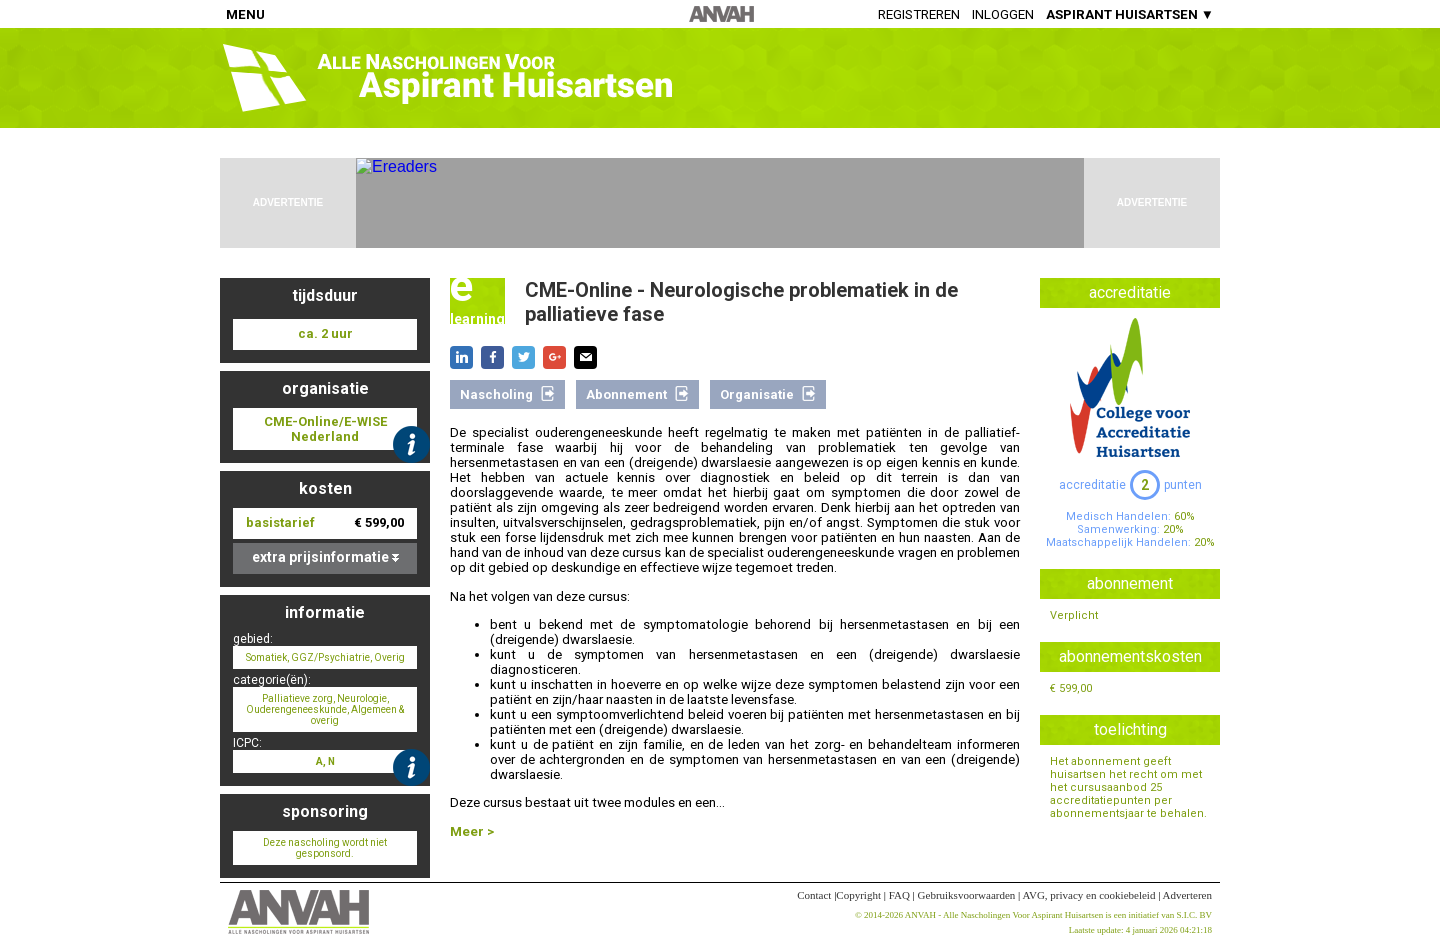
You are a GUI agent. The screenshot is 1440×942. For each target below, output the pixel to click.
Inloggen (1003, 14)
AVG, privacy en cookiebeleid (1088, 895)
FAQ (899, 895)
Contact (814, 895)
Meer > (472, 831)
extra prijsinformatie (325, 557)
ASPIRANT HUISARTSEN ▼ (1130, 14)
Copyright (858, 895)
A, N (325, 761)
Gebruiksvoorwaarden (967, 895)
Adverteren (1187, 895)
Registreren (919, 14)
